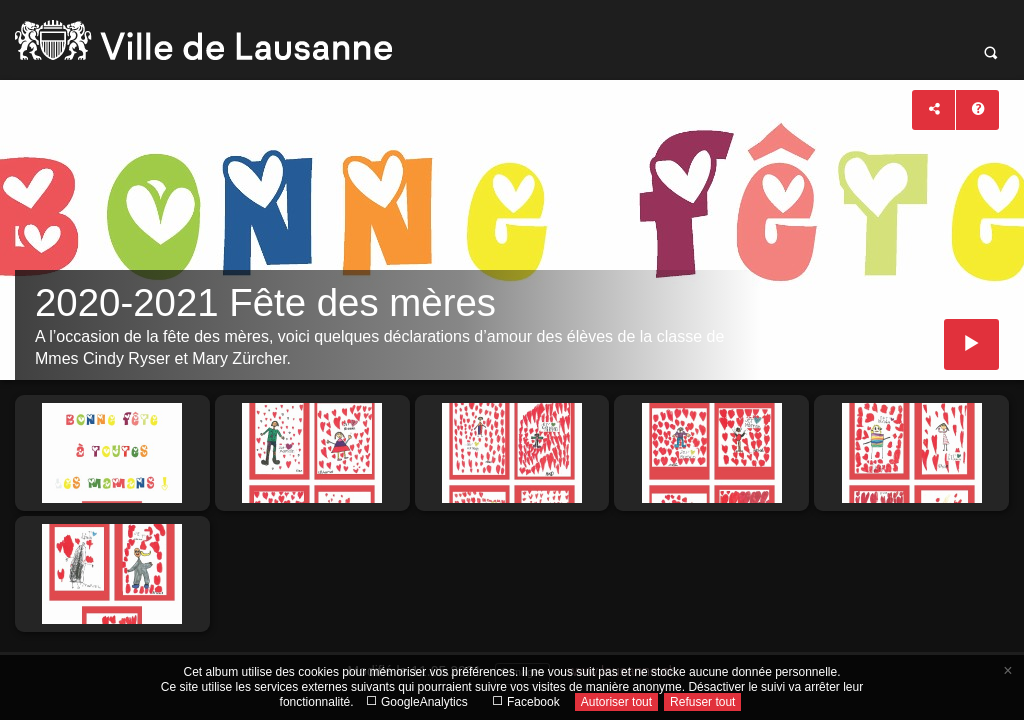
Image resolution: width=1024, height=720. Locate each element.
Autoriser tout (616, 702)
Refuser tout (702, 702)
